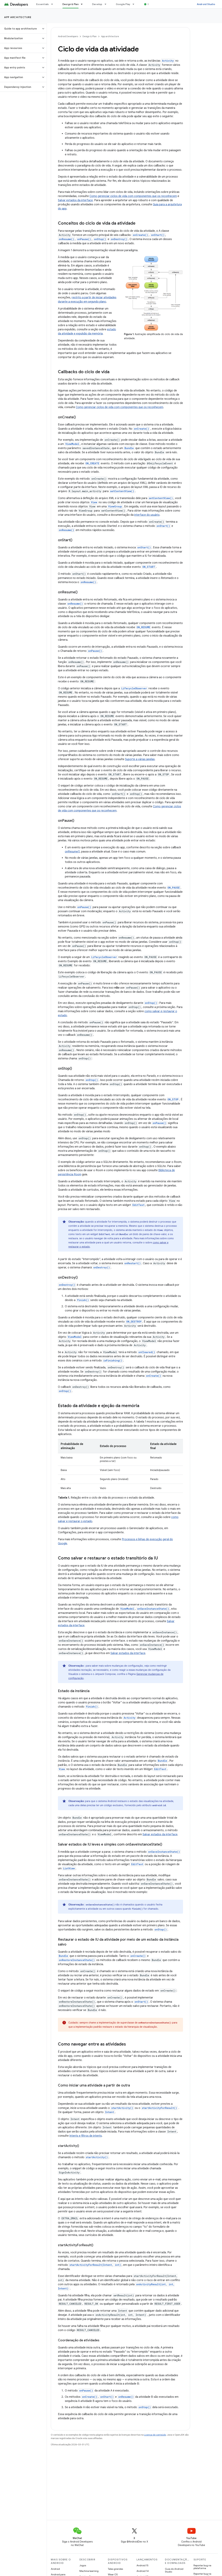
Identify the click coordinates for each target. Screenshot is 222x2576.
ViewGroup (115, 506)
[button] (20, 28)
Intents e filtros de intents (85, 2136)
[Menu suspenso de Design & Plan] (83, 4)
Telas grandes (115, 2568)
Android (55, 2568)
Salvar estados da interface (75, 200)
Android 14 (142, 2571)
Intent (109, 2112)
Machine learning (89, 2571)
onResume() (66, 239)
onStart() (157, 235)
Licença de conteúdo (155, 2434)
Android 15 (142, 2565)
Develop (97, 4)
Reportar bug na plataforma (202, 2567)
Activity (168, 60)
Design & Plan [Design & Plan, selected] (70, 4)
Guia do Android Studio (174, 2570)
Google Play (123, 4)
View (94, 502)
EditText (138, 1205)
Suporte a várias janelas (140, 759)
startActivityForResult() (159, 2108)
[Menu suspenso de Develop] (107, 4)
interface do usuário (147, 515)
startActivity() (122, 2108)
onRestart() (132, 1263)
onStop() (100, 239)
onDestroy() (119, 239)
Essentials (42, 4)
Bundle (129, 448)
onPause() (84, 239)
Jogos (82, 2565)
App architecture (17, 17)
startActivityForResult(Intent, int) (95, 2264)
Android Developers (68, 36)
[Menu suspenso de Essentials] (53, 4)
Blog (150, 4)
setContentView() (122, 491)
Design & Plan (90, 36)
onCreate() (140, 235)
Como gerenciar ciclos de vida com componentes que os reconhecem (133, 196)
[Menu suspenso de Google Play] (135, 4)
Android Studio (206, 4)
